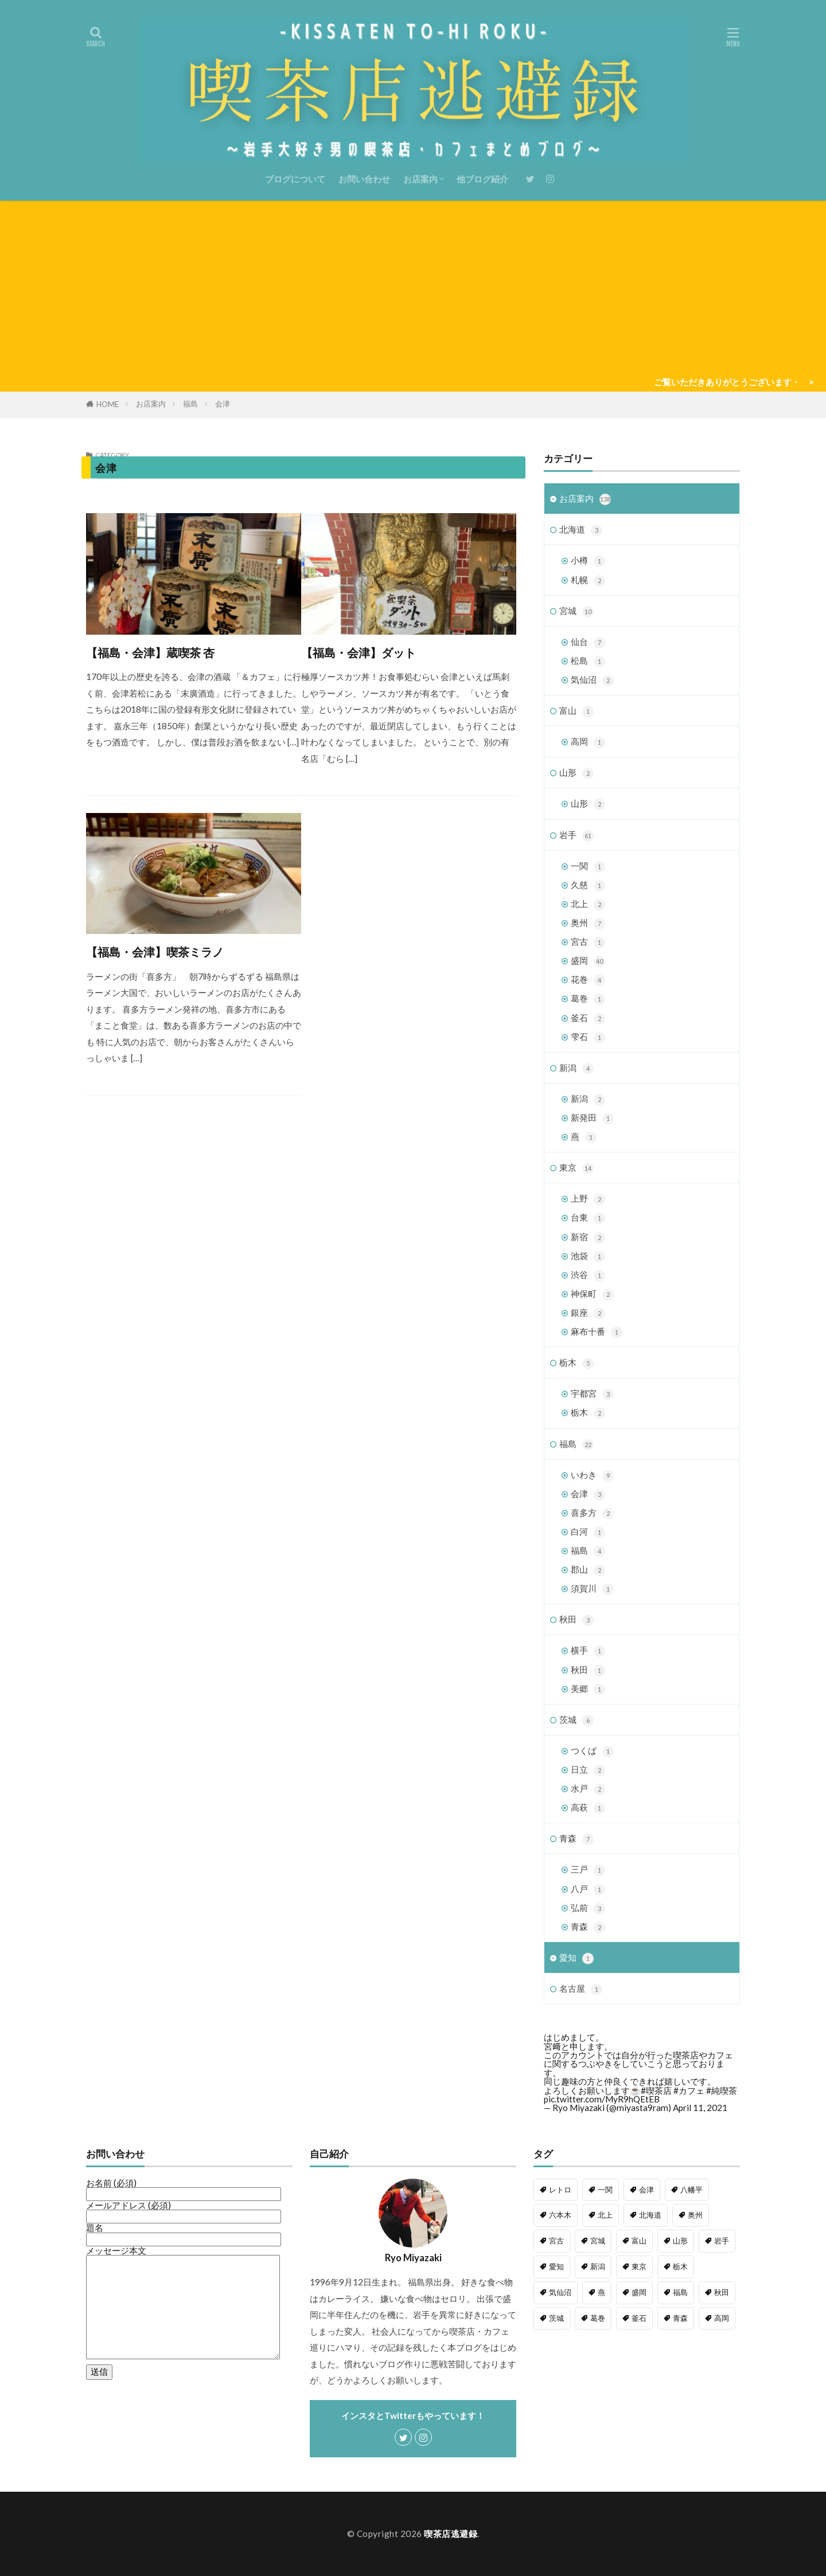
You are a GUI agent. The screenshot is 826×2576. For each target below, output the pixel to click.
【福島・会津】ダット (358, 652)
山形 (576, 773)
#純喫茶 (721, 2090)
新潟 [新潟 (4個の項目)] (597, 2266)
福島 (190, 403)
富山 (576, 711)
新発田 (592, 1118)
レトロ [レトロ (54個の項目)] (560, 2189)
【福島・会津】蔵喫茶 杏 (150, 652)
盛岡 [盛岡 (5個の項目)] (639, 2292)
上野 (588, 1199)
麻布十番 (596, 1332)
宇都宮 (592, 1394)
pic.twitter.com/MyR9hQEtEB (602, 2099)
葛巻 (588, 999)
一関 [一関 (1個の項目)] (605, 2189)
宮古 (588, 942)
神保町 (592, 1294)
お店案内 (420, 179)
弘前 (588, 1908)
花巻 (588, 980)
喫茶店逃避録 (450, 2533)
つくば (592, 1751)
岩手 (576, 836)
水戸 (588, 1789)
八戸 (588, 1889)
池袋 (588, 1256)
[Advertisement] (413, 286)
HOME (107, 404)
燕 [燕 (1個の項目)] (601, 2292)
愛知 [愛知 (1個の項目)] (556, 2266)
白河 (588, 1532)
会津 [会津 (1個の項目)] (646, 2189)
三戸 (588, 1870)
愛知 (576, 1958)
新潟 (576, 1068)
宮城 (576, 611)
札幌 (588, 580)
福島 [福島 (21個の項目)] (680, 2292)
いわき (592, 1475)
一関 (588, 867)
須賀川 (592, 1589)
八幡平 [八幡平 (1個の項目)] (691, 2189)
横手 (588, 1651)
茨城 (576, 1720)
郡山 (588, 1570)
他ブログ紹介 (482, 179)
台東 (588, 1218)
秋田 (576, 1620)
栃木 (576, 1363)
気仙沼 (592, 680)
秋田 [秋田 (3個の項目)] (721, 2292)
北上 (588, 904)
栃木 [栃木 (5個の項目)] (680, 2266)
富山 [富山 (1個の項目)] (639, 2240)
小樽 (588, 561)
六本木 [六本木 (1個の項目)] (560, 2214)
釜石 (588, 1019)
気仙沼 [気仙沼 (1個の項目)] (560, 2292)
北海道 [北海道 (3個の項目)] (650, 2214)
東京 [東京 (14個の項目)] (639, 2266)
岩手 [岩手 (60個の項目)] (721, 2240)
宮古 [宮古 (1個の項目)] (556, 2240)
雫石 (588, 1037)
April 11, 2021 (700, 2107)
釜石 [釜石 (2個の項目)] (639, 2318)
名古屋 (580, 1989)
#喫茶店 (656, 2090)
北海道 (580, 530)
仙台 (588, 642)
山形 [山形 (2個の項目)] (680, 2240)
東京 (576, 1168)
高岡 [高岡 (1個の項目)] (721, 2318)
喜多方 (592, 1513)
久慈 (588, 885)
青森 (576, 1839)
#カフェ (688, 2090)
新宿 (588, 1238)
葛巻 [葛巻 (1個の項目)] (597, 2318)
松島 (588, 661)
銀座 (588, 1313)
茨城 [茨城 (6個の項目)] (556, 2318)
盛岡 (588, 961)
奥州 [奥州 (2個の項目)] (695, 2214)
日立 (588, 1770)
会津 (222, 403)
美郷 (588, 1689)
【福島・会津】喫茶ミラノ (155, 952)
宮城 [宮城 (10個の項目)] (597, 2240)
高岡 (588, 742)
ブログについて (295, 179)
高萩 (588, 1808)
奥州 (588, 923)
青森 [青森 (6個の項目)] (680, 2318)
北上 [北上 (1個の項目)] (605, 2214)
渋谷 (588, 1275)
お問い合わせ (364, 179)
